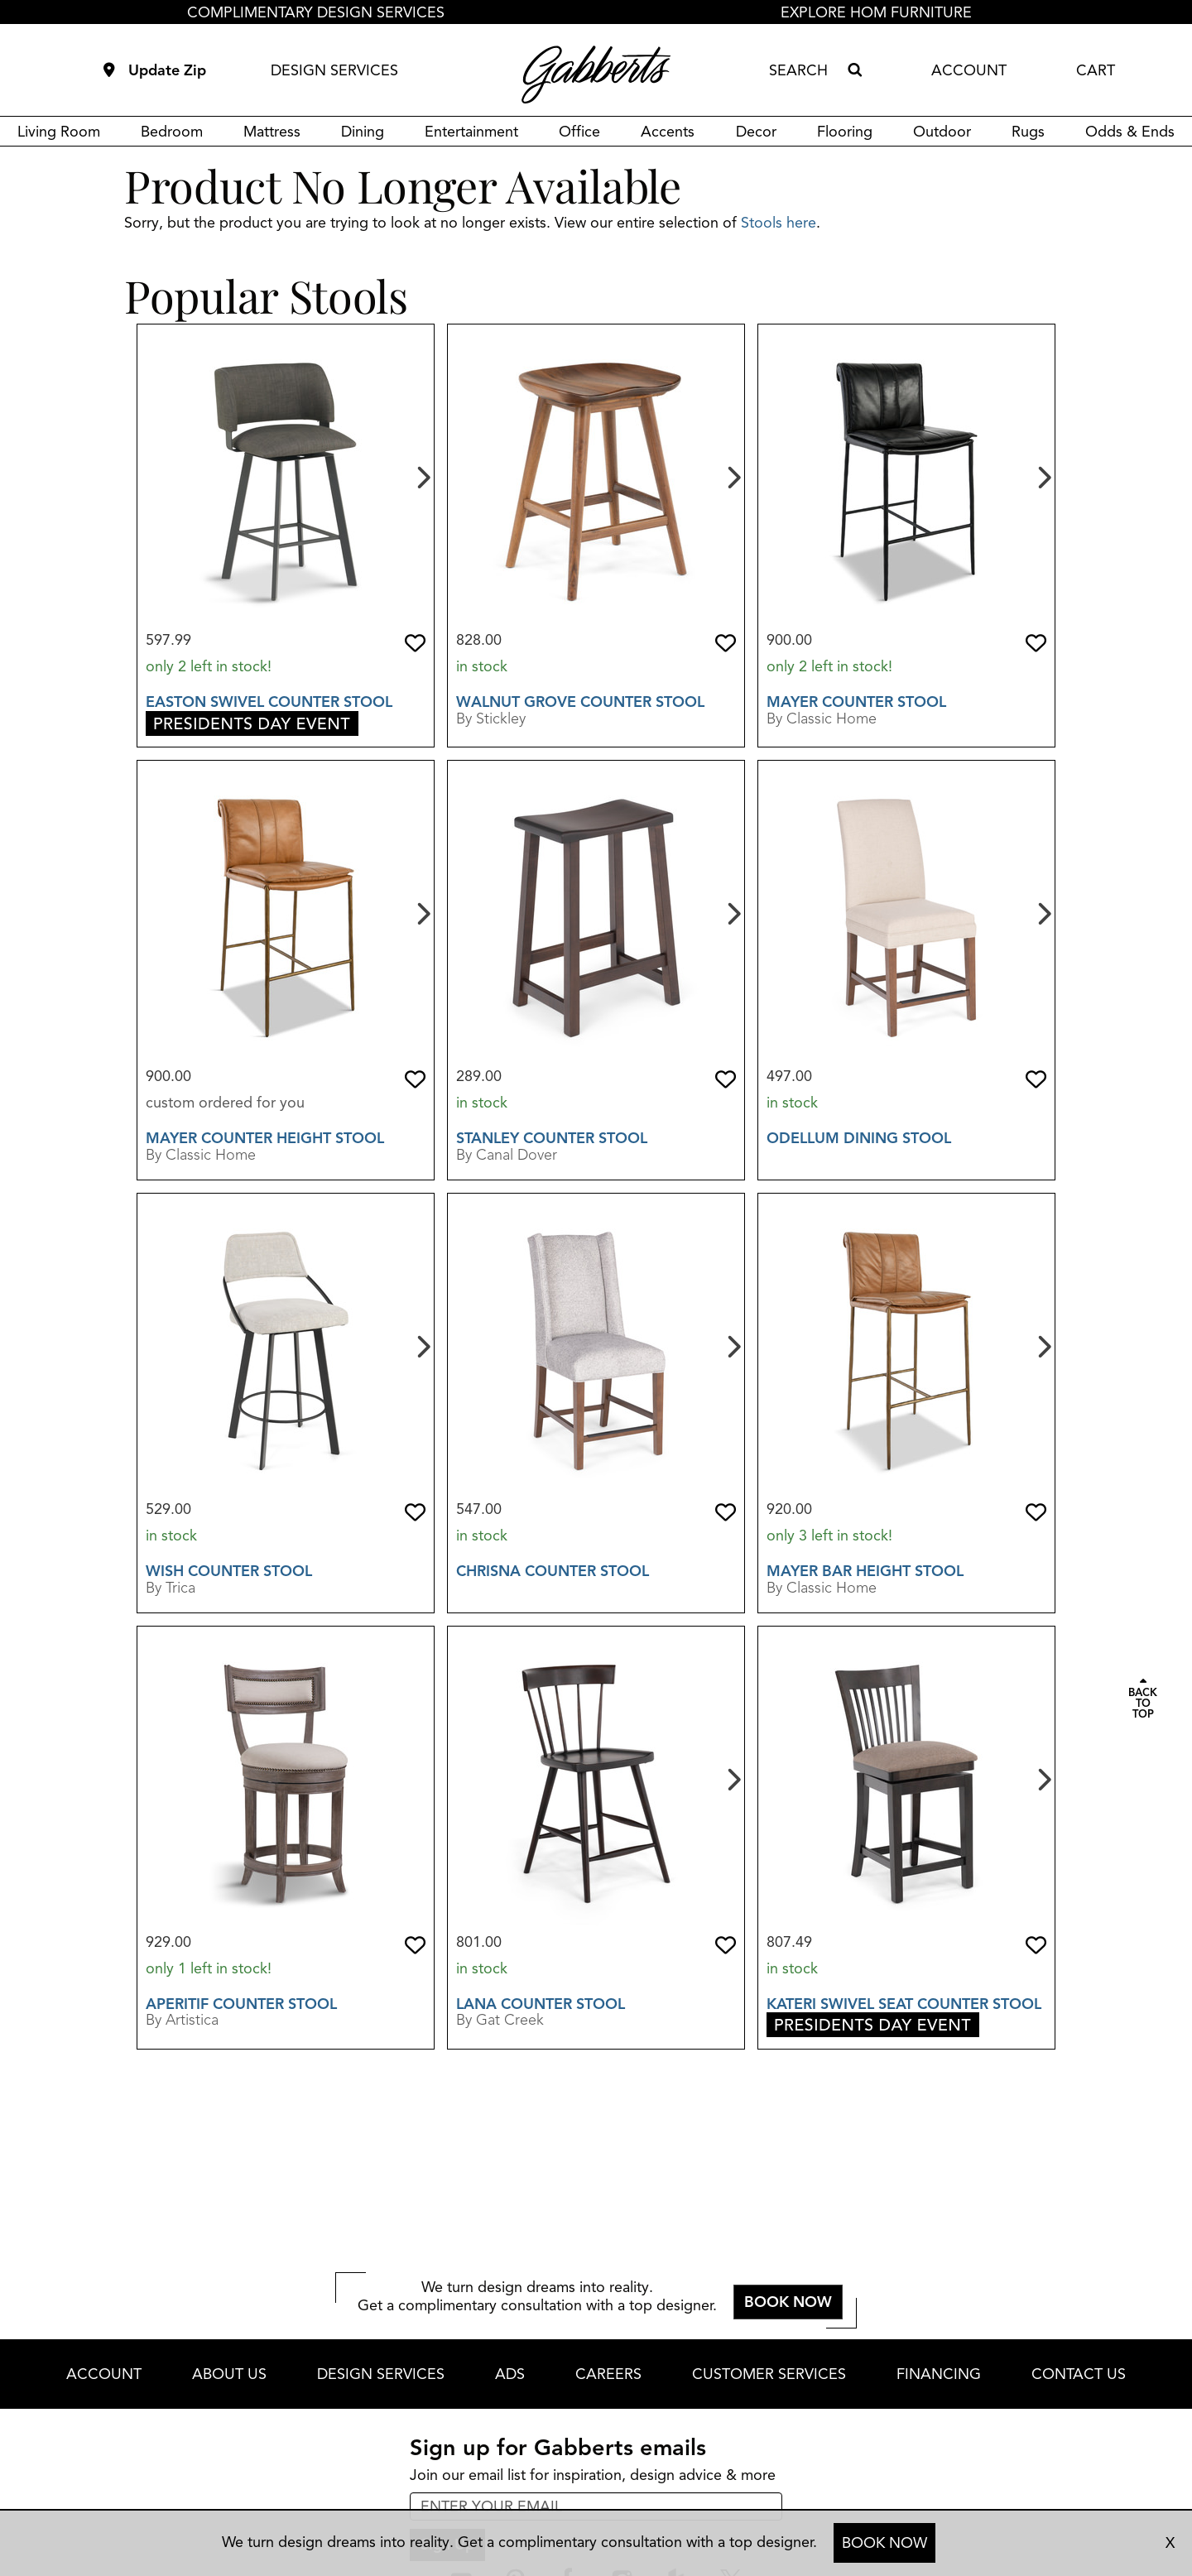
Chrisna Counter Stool (552, 1571)
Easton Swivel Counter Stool (269, 702)
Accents (668, 132)
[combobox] (804, 70)
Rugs (1028, 132)
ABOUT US (229, 2374)
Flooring (844, 132)
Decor (756, 132)
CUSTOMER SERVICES (769, 2374)
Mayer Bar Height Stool (865, 1571)
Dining (362, 132)
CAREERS (608, 2374)
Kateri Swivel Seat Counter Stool (904, 2004)
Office (579, 132)
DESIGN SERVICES (334, 70)
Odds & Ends (1130, 132)
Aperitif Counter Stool (241, 2004)
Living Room (58, 132)
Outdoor (942, 132)
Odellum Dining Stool (859, 1138)
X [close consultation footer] (1170, 2543)
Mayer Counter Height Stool (265, 1138)
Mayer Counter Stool (856, 702)
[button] (415, 643)
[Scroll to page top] (1143, 1699)
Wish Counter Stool (229, 1571)
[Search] (854, 70)
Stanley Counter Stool (551, 1138)
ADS (510, 2374)
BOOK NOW (884, 2543)
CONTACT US (1078, 2374)
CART (1095, 70)
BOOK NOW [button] (788, 2302)
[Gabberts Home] (596, 74)
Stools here (778, 223)
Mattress (271, 132)
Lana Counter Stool (540, 2004)
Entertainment (471, 132)
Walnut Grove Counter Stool (580, 702)
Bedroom (172, 132)
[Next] (421, 476)
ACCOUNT (969, 70)
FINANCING (938, 2374)
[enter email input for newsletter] (596, 2506)
